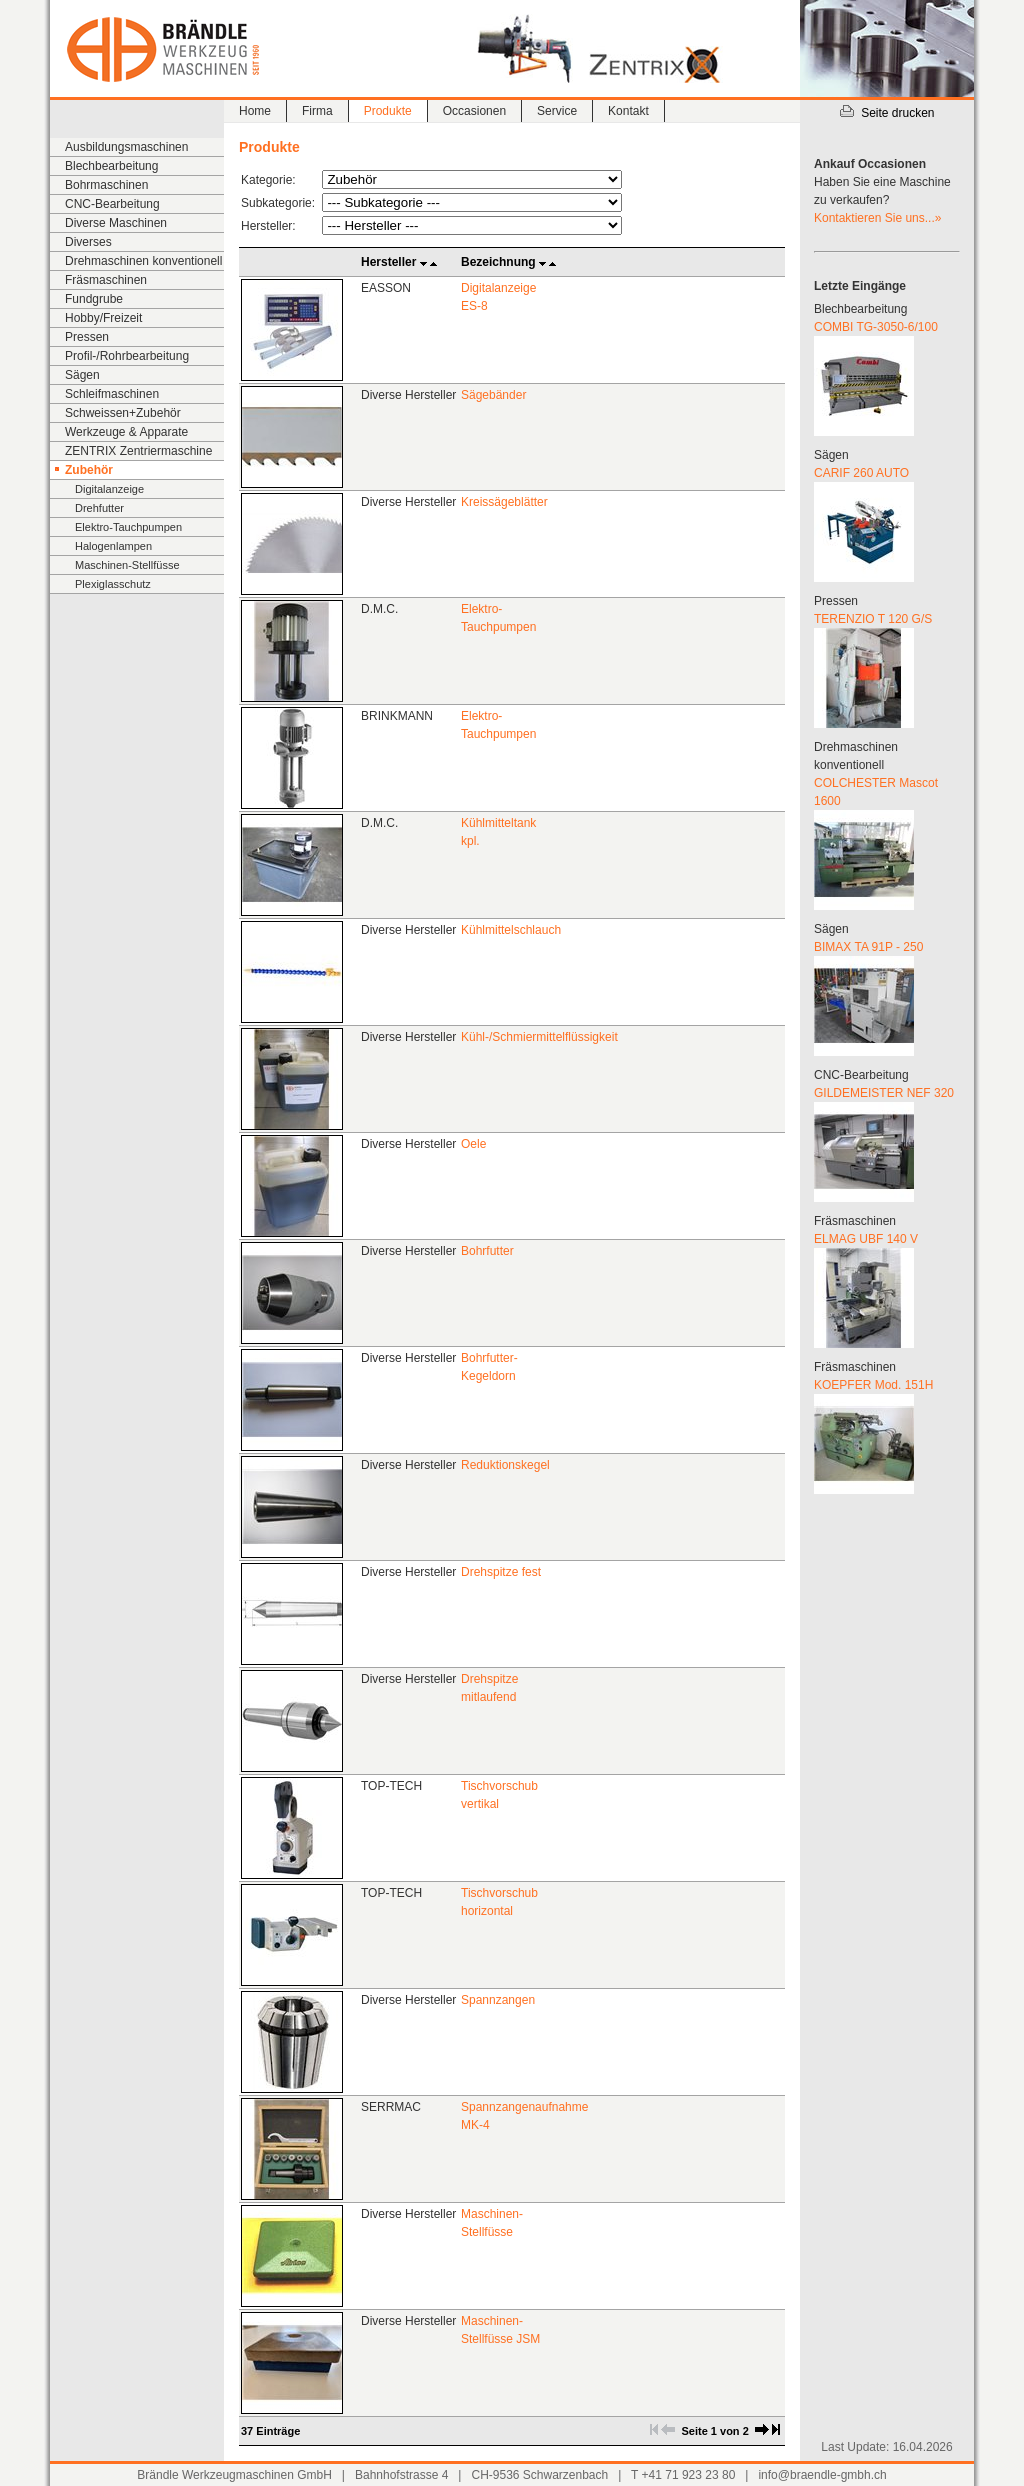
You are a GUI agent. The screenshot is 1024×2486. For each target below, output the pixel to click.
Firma (317, 111)
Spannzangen (498, 2000)
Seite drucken (886, 113)
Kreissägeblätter (504, 502)
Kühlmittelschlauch (511, 930)
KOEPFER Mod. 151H (873, 1385)
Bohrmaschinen (106, 185)
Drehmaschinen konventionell (143, 261)
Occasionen (474, 111)
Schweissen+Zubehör (123, 413)
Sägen (82, 375)
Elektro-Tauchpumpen (128, 527)
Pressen (87, 337)
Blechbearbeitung (111, 166)
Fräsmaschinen (106, 280)
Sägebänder (493, 395)
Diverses (88, 242)
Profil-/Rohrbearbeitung (127, 356)
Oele (473, 1144)
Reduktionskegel (505, 1465)
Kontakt (628, 111)
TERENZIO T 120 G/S (873, 619)
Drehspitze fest (501, 1572)
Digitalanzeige (109, 489)
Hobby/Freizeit (103, 318)
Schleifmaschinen (112, 394)
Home (255, 111)
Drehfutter (99, 508)
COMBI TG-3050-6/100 (876, 327)
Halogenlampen (113, 546)
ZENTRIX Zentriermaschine (138, 451)
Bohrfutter (487, 1251)
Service (557, 111)
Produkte (388, 111)
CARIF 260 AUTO (861, 473)
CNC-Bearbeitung (112, 204)
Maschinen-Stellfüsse (127, 565)
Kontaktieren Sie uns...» (877, 218)
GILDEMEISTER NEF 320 (884, 1093)
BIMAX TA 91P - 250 (868, 947)
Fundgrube (94, 299)
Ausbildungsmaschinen (126, 147)
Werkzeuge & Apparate (126, 432)
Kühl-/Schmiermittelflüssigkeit (539, 1037)
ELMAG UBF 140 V (866, 1239)
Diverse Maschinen (116, 223)
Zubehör (89, 470)
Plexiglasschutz (113, 584)
